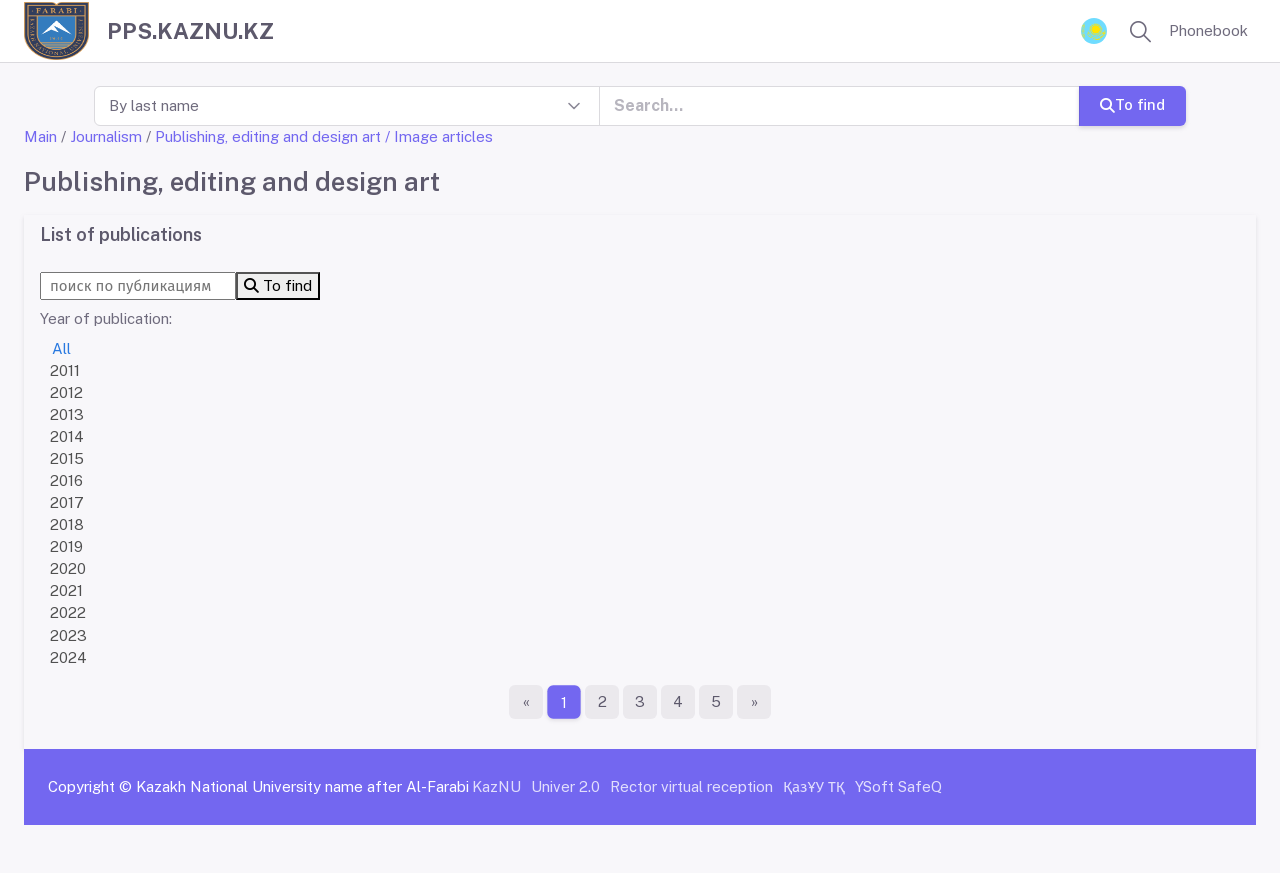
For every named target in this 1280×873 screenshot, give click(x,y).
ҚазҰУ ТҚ (814, 786)
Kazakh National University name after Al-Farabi (302, 786)
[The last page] (754, 702)
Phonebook (1208, 30)
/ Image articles (439, 136)
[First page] (526, 702)
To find (1132, 104)
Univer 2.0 (565, 786)
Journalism (106, 136)
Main (40, 136)
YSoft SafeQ (898, 786)
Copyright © (90, 786)
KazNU (496, 786)
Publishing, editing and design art (268, 136)
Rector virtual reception (691, 786)
